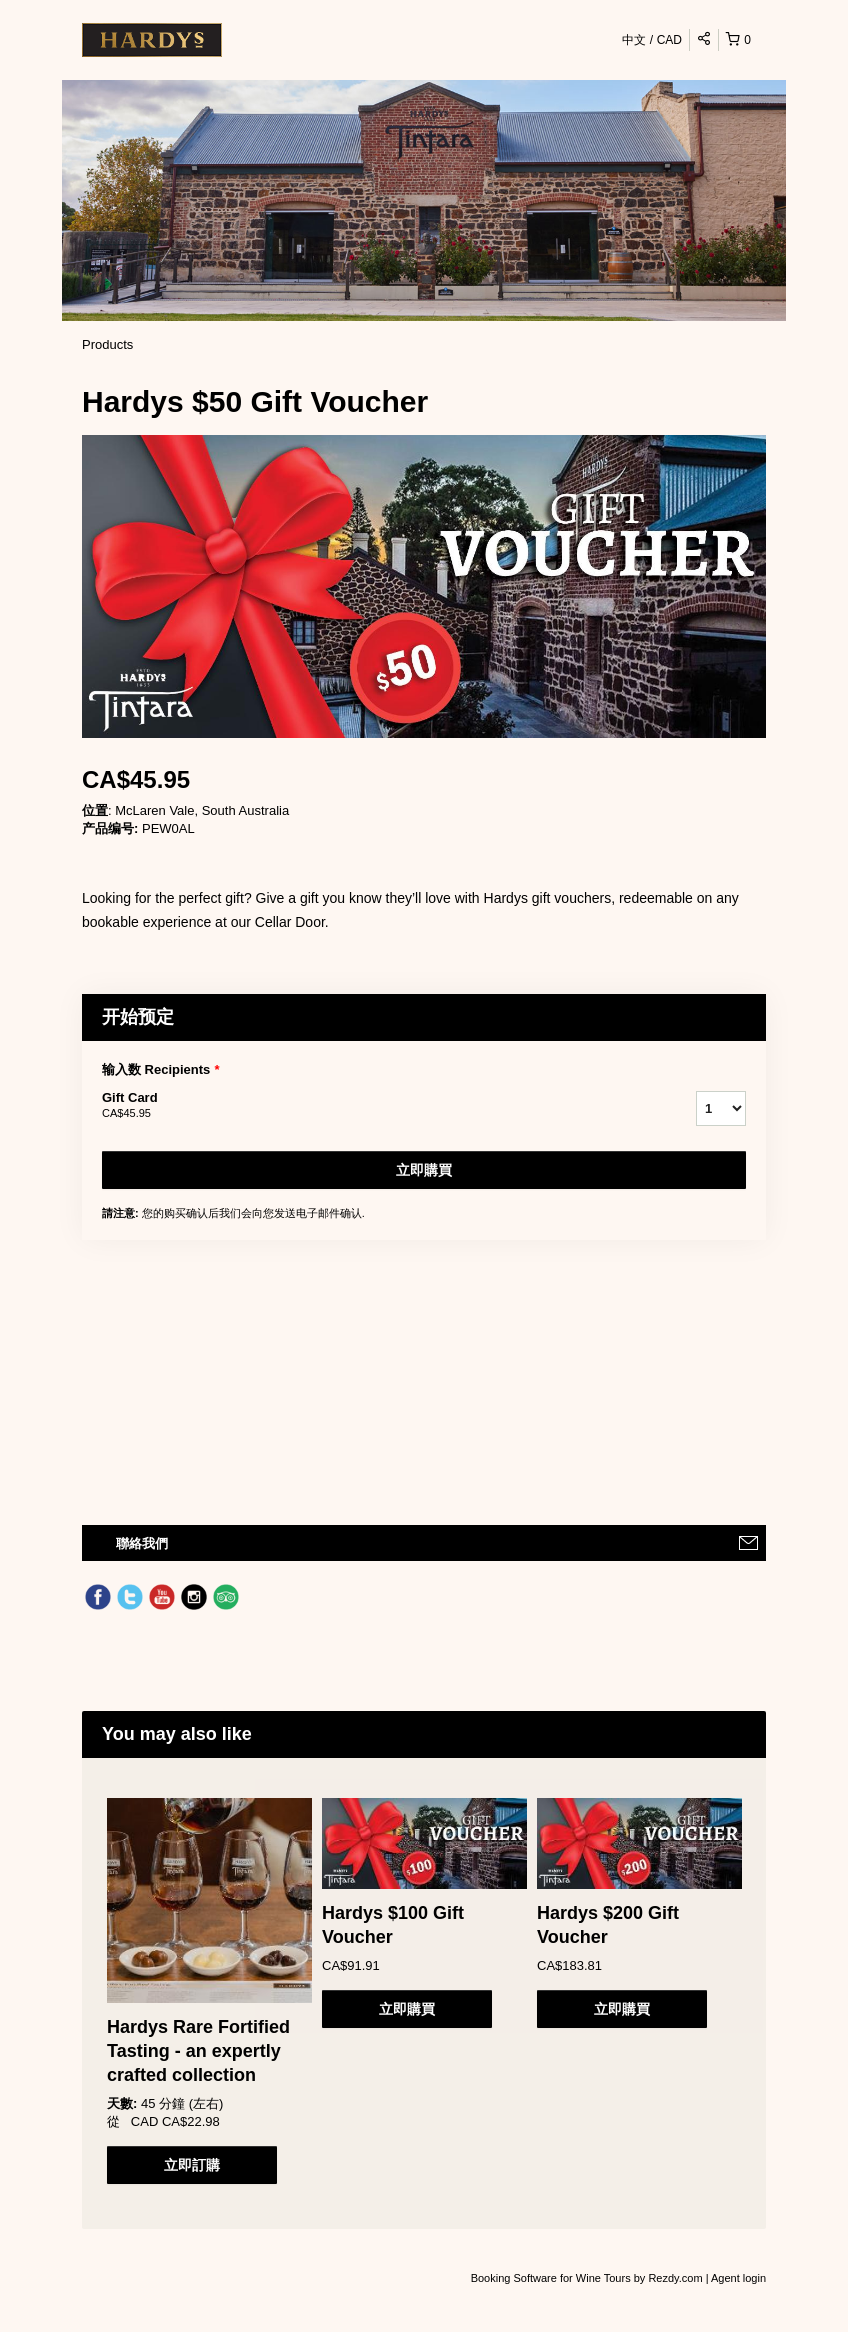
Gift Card (374, 1106)
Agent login (738, 2278)
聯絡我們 (142, 1543)
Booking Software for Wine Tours (552, 2278)
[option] (209, 1991)
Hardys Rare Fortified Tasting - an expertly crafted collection (198, 2051)
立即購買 (424, 1170)
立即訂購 (192, 2165)
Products (107, 344)
